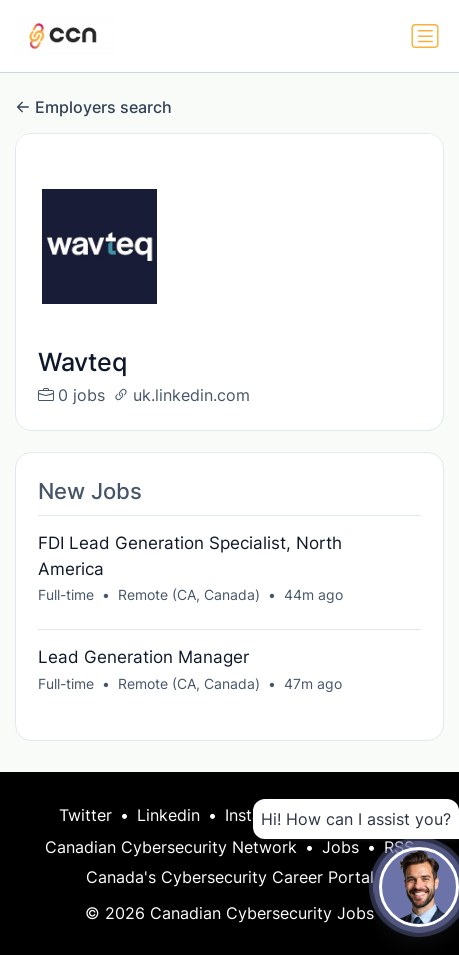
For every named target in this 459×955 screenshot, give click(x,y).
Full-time (66, 594)
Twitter (85, 815)
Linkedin (168, 815)
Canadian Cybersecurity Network (171, 847)
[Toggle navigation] (425, 36)
